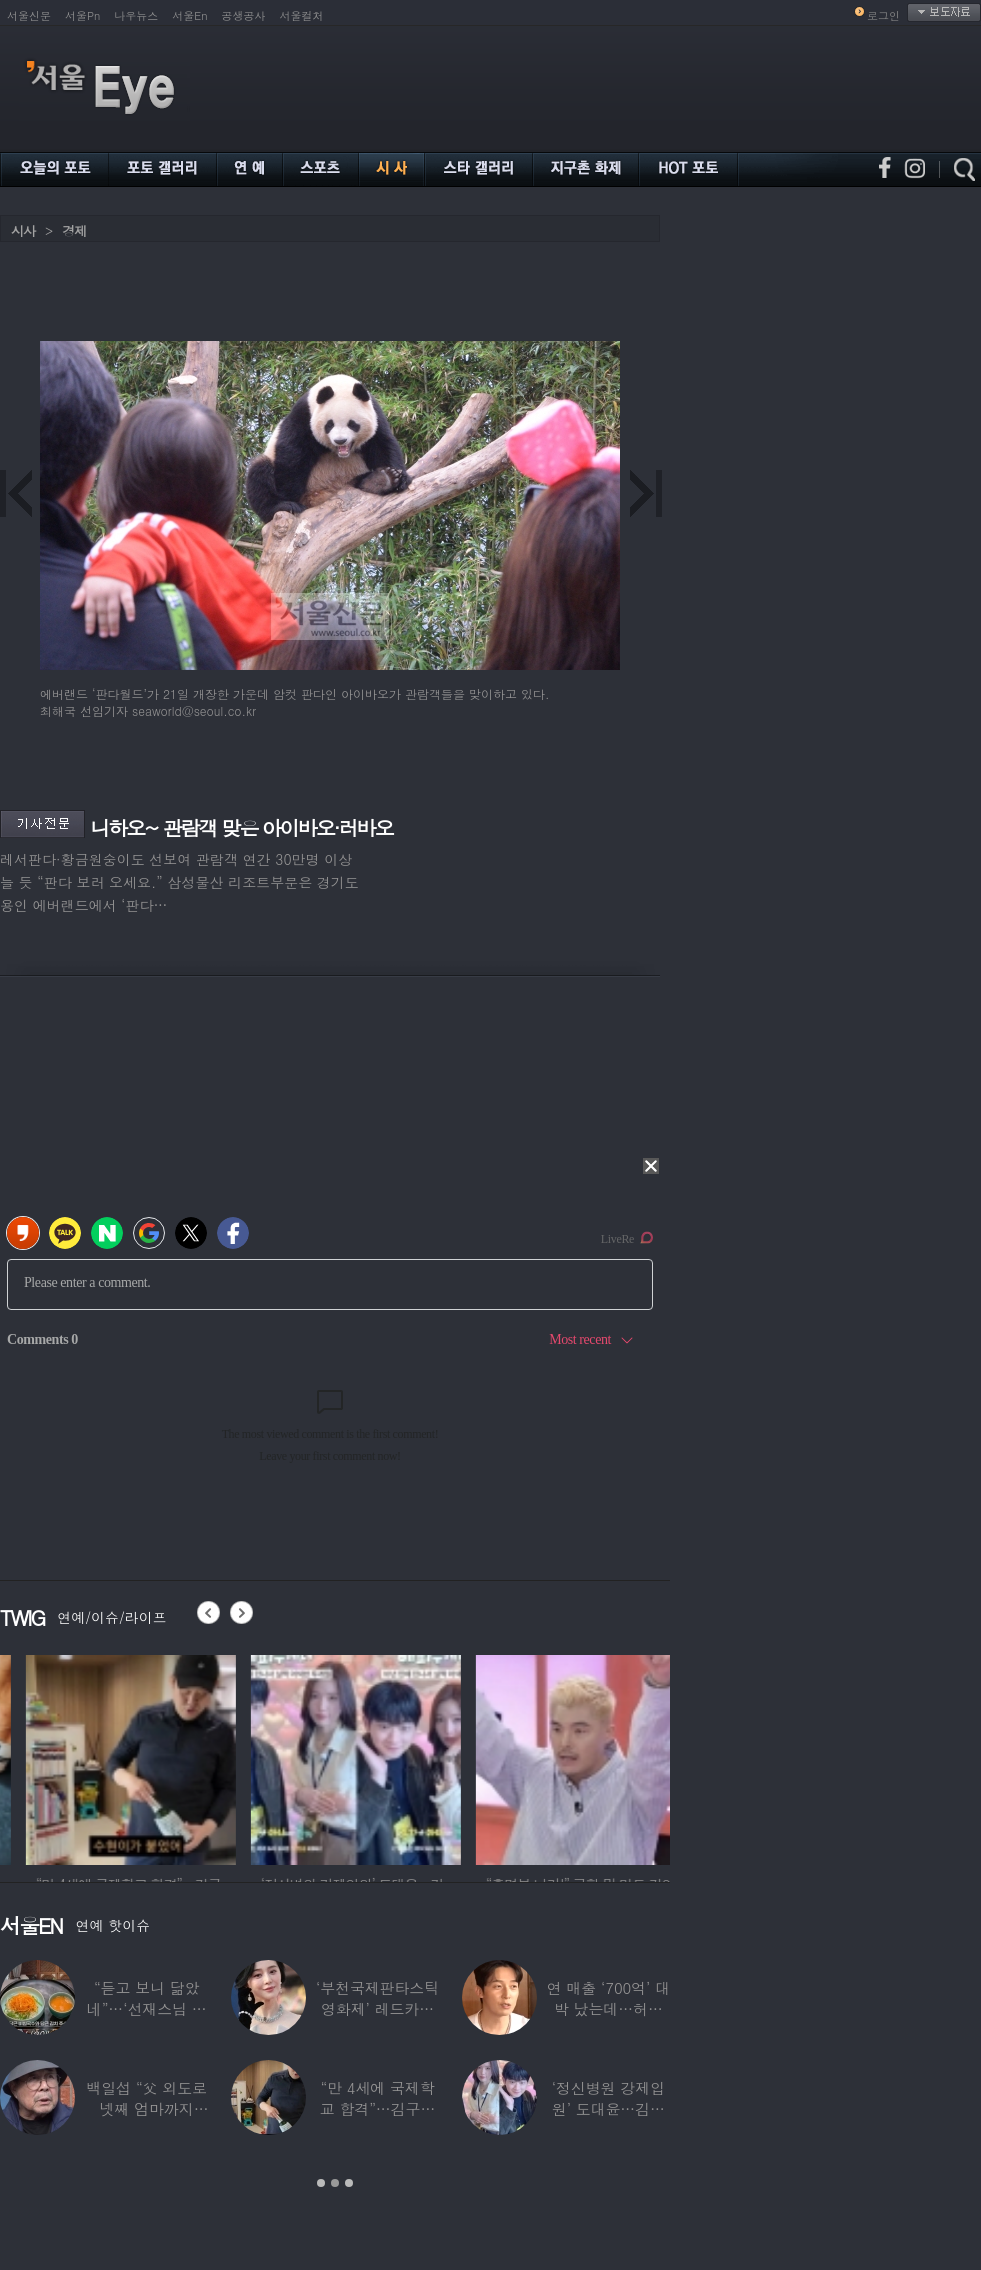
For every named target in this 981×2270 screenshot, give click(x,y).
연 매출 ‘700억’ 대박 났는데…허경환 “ (608, 2008)
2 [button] (335, 2183)
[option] (105, 1757)
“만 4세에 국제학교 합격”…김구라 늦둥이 (378, 2108)
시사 (23, 230)
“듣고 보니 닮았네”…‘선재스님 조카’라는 (147, 2008)
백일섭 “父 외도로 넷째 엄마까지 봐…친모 (146, 2108)
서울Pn (82, 15)
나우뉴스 (136, 15)
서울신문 (29, 15)
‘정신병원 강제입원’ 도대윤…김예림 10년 (608, 2108)
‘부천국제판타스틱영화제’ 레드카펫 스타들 (377, 2008)
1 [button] (321, 2183)
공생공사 (244, 15)
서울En (189, 15)
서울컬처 (302, 15)
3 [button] (349, 2183)
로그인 (883, 15)
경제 (74, 230)
